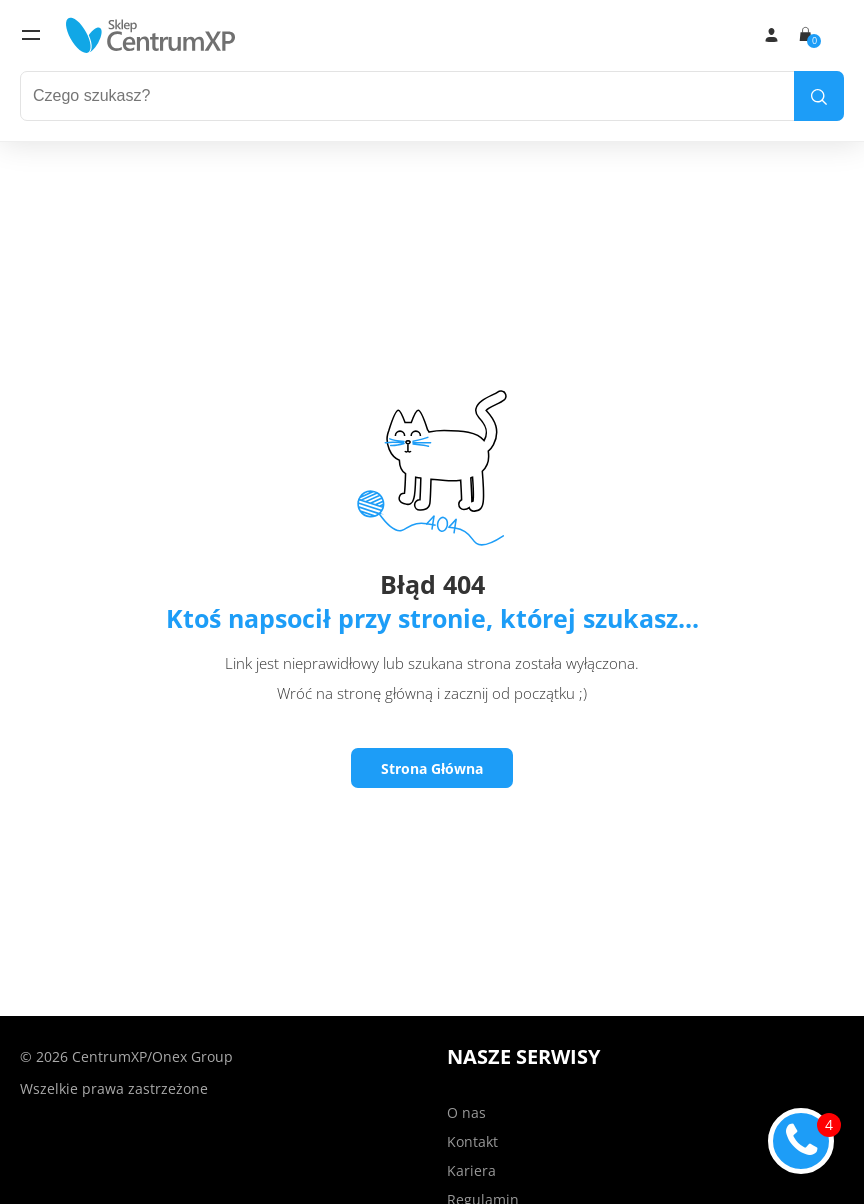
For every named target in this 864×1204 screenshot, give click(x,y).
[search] (819, 96)
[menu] (31, 35)
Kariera (471, 1170)
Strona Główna (432, 768)
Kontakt (472, 1141)
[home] (151, 35)
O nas (466, 1112)
